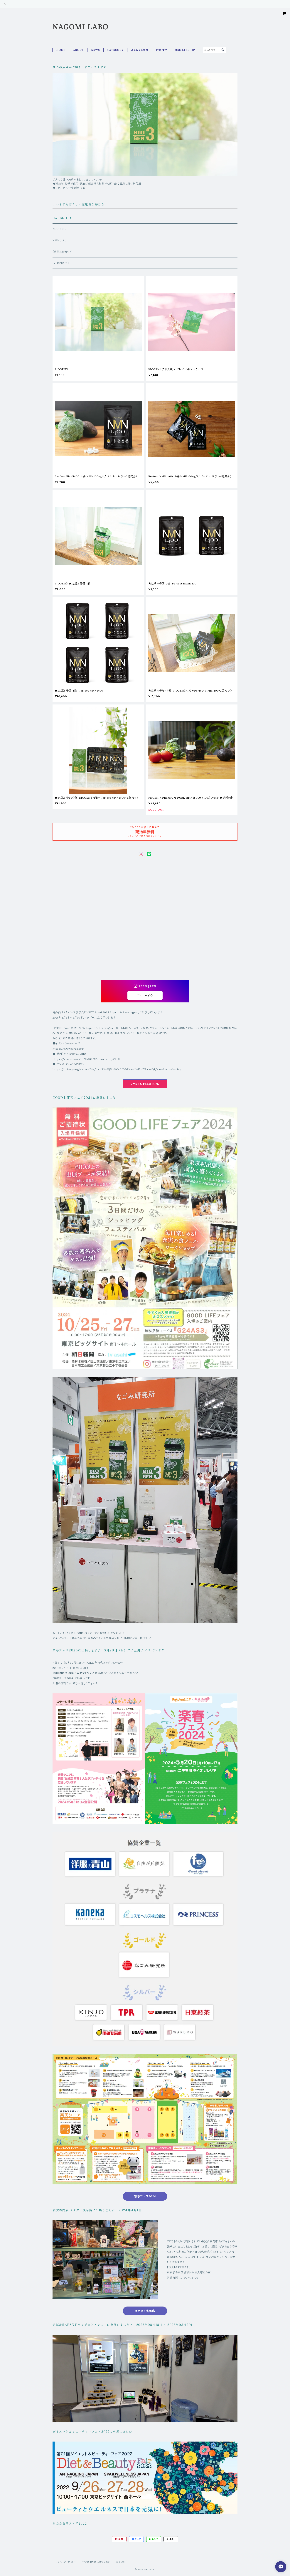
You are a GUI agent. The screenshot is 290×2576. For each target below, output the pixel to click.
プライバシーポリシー (66, 2561)
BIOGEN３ (59, 229)
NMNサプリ (60, 240)
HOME (60, 50)
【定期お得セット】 (63, 251)
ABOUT (78, 50)
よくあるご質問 (140, 50)
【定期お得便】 (61, 263)
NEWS (95, 50)
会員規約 (121, 2561)
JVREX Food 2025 (145, 1084)
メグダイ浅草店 (145, 2311)
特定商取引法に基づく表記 (96, 2561)
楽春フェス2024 (145, 2196)
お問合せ (161, 50)
